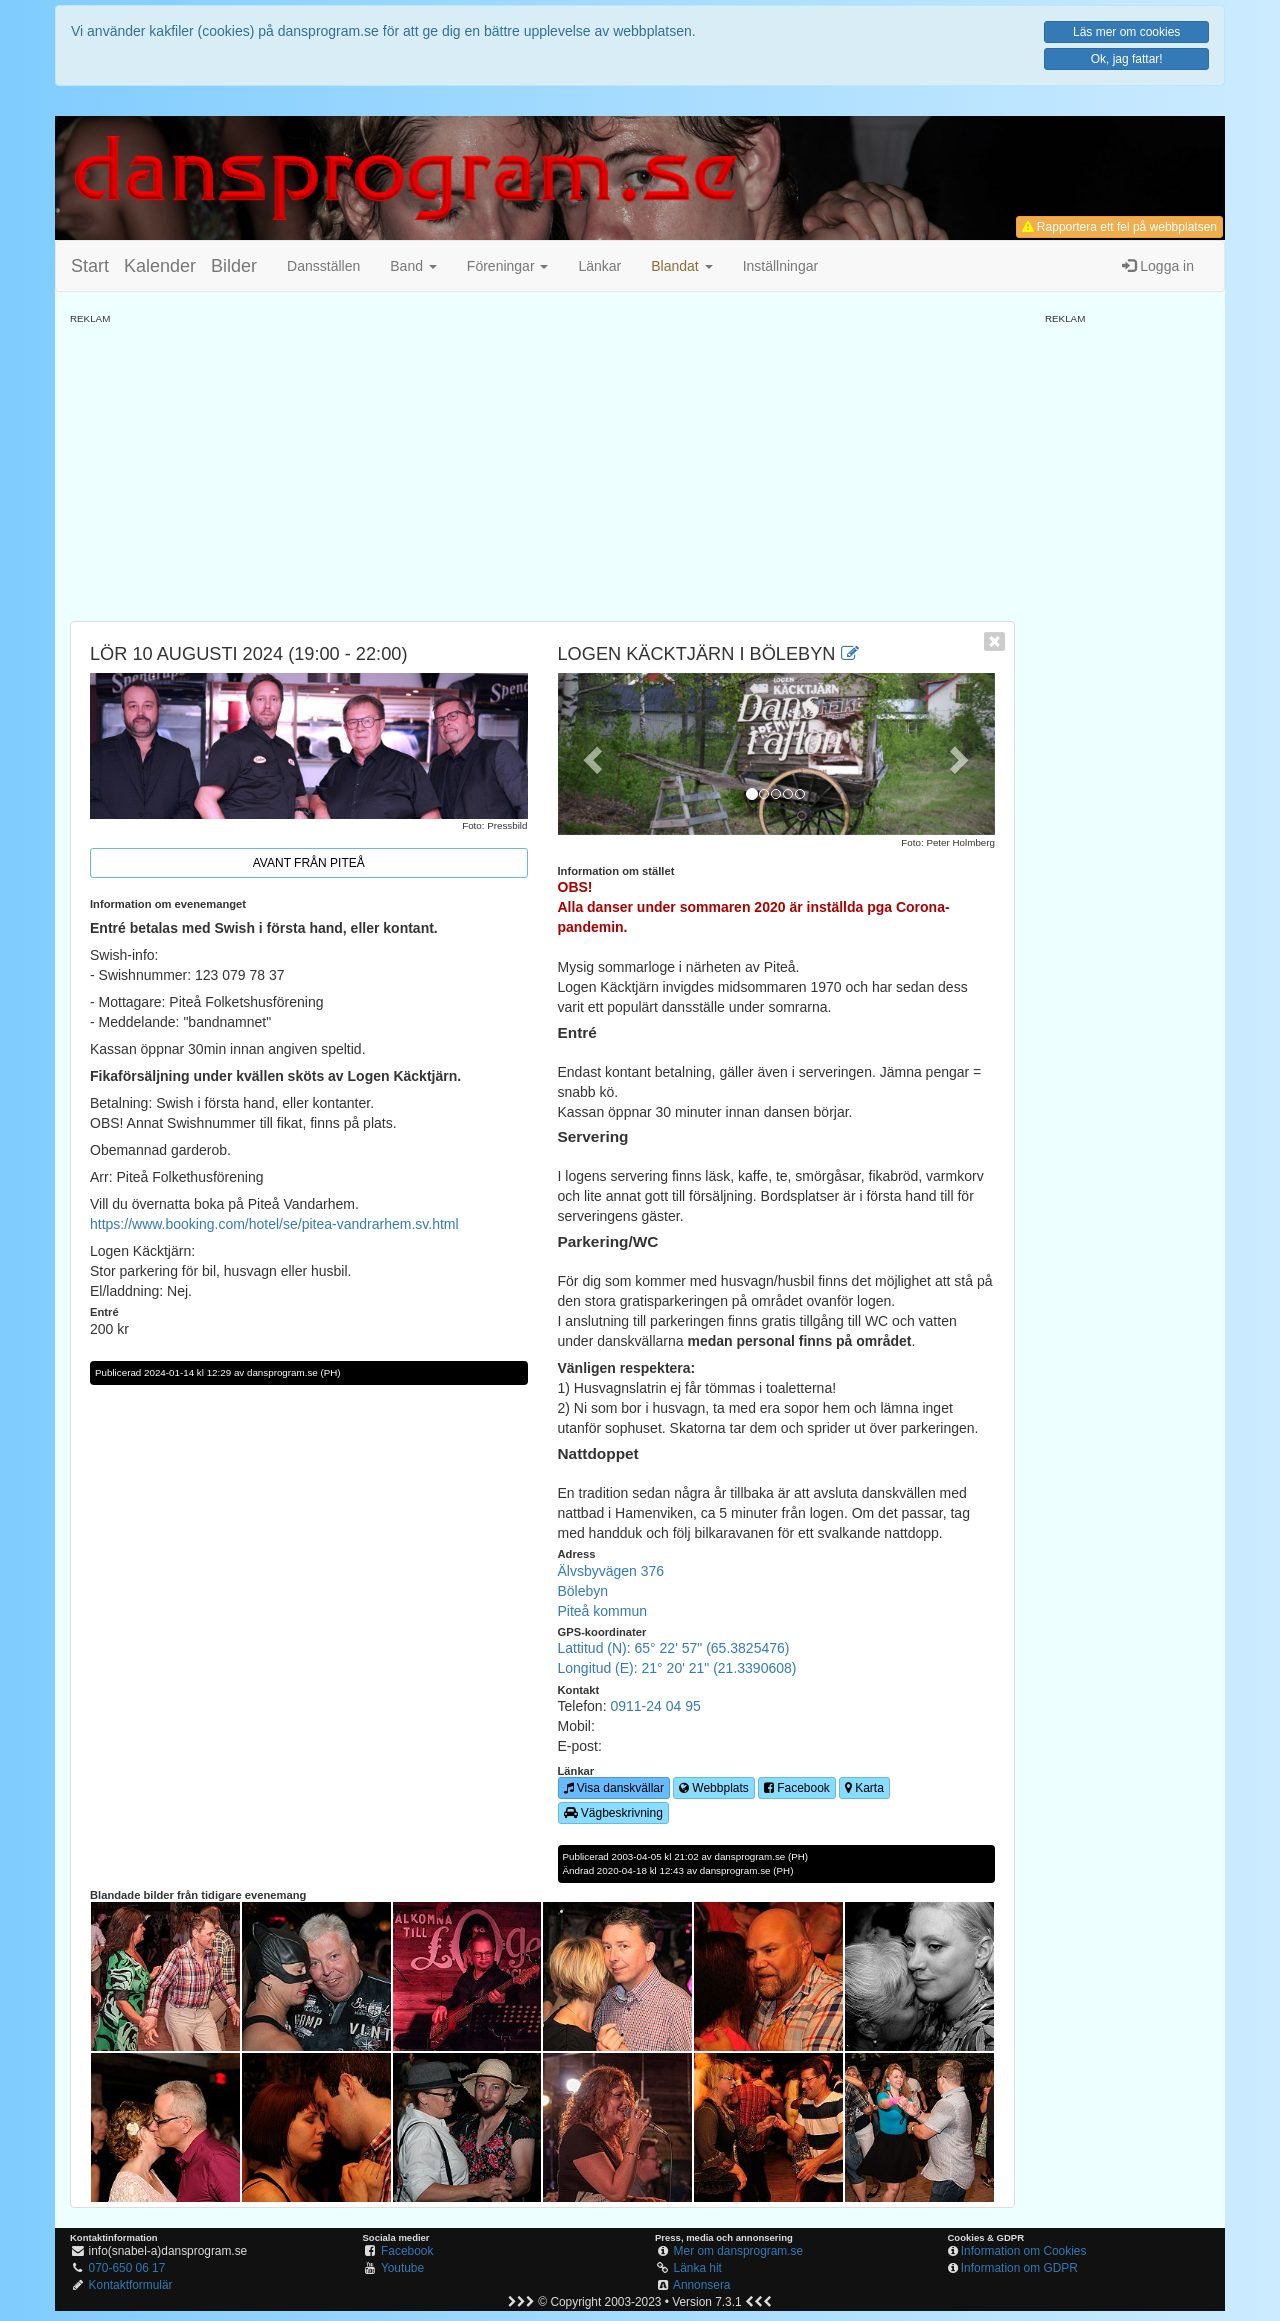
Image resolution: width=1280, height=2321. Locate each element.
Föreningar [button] (508, 266)
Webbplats (714, 1788)
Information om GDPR (1019, 2268)
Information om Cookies (1024, 2251)
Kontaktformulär (131, 2285)
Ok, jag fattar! (1127, 59)
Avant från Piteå (309, 863)
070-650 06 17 (127, 2268)
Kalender (160, 266)
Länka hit (698, 2268)
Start (90, 266)
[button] (681, 266)
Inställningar (781, 266)
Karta (864, 1788)
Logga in (1158, 266)
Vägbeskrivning (613, 1813)
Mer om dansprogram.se (739, 2251)
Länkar (599, 266)
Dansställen (323, 266)
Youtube (402, 2268)
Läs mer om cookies (1126, 32)
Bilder (234, 266)
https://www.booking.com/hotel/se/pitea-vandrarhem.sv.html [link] (274, 1224)
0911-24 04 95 (655, 1706)
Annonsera (702, 2285)
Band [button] (413, 266)
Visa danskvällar (614, 1788)
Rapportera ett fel (1119, 227)
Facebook (797, 1788)
